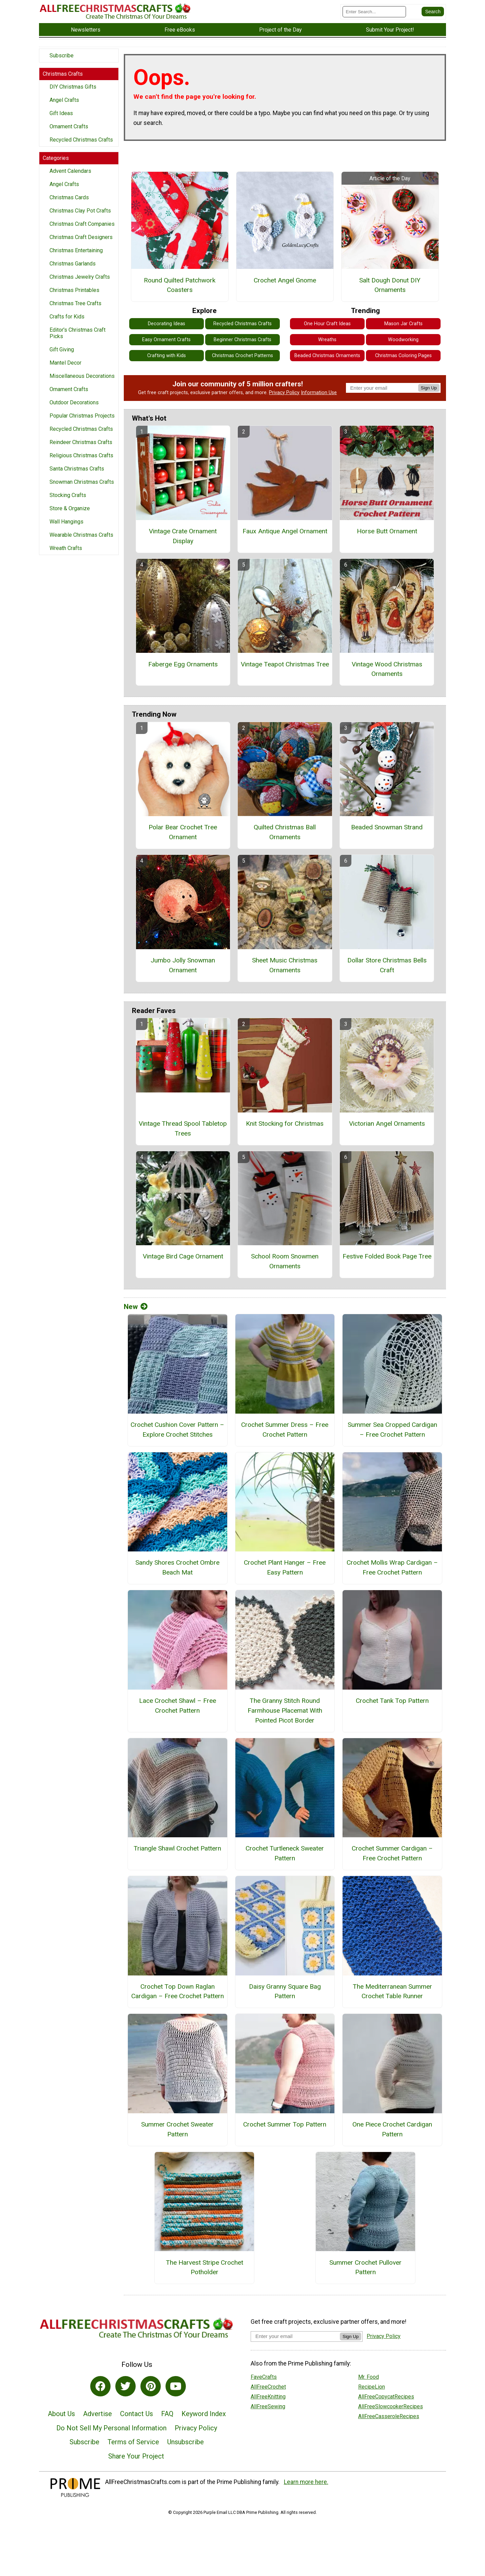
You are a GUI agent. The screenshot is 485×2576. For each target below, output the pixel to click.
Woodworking (403, 340)
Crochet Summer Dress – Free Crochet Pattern (284, 1429)
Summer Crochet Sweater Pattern (177, 2129)
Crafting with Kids (166, 355)
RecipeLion (371, 2387)
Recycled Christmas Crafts (81, 139)
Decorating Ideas (166, 324)
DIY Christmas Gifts (73, 87)
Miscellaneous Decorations (82, 376)
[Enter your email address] (295, 2336)
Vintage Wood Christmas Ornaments (387, 669)
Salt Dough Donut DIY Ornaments (390, 285)
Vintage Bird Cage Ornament (183, 1256)
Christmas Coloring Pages (403, 355)
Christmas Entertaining (76, 250)
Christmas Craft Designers (81, 237)
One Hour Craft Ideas (327, 324)
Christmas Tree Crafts (75, 303)
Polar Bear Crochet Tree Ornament (183, 832)
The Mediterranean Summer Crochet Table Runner (392, 1991)
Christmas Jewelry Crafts (80, 277)
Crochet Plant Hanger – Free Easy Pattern (285, 1567)
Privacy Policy (284, 392)
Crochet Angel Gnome (285, 280)
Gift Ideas (61, 113)
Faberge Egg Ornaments (183, 664)
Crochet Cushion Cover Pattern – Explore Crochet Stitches (177, 1429)
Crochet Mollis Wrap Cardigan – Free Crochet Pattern (392, 1567)
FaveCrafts (264, 2377)
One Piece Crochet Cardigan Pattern (392, 2129)
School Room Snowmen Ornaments (284, 1261)
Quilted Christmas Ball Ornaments (285, 832)
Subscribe (62, 55)
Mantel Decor (65, 363)
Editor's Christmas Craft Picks (77, 333)
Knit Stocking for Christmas (285, 1123)
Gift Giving (62, 349)
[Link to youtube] (176, 2386)
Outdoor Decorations (74, 402)
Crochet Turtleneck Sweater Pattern (285, 1853)
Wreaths (327, 340)
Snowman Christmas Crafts (82, 482)
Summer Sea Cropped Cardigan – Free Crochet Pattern (392, 1429)
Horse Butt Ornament (387, 531)
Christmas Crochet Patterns (242, 355)
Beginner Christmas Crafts (242, 340)
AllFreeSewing (268, 2406)
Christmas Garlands (73, 263)
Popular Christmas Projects (82, 415)
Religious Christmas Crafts (81, 455)
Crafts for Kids (67, 316)
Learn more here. (306, 2482)
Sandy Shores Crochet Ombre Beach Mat (177, 1567)
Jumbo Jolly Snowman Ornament (183, 965)
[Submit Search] (433, 11)
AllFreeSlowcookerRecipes (390, 2406)
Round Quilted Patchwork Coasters (179, 285)
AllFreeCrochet (268, 2387)
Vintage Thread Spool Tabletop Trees (183, 1128)
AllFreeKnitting (268, 2396)
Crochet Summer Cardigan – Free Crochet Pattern (392, 1853)
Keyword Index (203, 2414)
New (136, 1307)
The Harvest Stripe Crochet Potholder (204, 2267)
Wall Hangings (66, 521)
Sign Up (429, 387)
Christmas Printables (74, 290)
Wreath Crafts (66, 548)
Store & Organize (70, 508)
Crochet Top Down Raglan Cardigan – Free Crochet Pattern (177, 1991)
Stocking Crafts (68, 495)
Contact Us (136, 2414)
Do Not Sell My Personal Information (111, 2428)
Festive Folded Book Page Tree (387, 1256)
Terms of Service (133, 2442)
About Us (61, 2414)
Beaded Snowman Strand (387, 827)
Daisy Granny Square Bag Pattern (285, 1991)
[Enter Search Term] (374, 11)
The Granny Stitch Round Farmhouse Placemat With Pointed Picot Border (285, 1710)
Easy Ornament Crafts (166, 340)
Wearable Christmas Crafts (81, 535)
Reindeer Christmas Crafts (81, 442)
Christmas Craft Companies (82, 224)
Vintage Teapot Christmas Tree (285, 664)
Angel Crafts (64, 100)
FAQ (167, 2414)
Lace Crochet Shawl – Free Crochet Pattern (177, 1705)
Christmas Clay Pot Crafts (80, 210)
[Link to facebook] (100, 2386)
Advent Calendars (70, 171)
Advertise (97, 2414)
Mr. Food (368, 2377)
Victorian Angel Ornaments (387, 1123)
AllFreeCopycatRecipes (386, 2396)
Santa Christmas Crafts (77, 468)
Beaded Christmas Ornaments (327, 355)
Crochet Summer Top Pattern (284, 2124)
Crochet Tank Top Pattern (392, 1701)
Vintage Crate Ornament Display (183, 536)
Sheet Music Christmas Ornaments (284, 965)
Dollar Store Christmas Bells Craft (387, 965)
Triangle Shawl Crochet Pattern (177, 1848)
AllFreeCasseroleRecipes (388, 2416)
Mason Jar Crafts (403, 324)
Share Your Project (136, 2456)
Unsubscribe (185, 2442)
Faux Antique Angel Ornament (284, 531)
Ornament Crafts (69, 126)
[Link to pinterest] (150, 2386)
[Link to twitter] (125, 2386)
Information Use (319, 392)
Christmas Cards (69, 197)
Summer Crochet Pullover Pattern (365, 2267)
